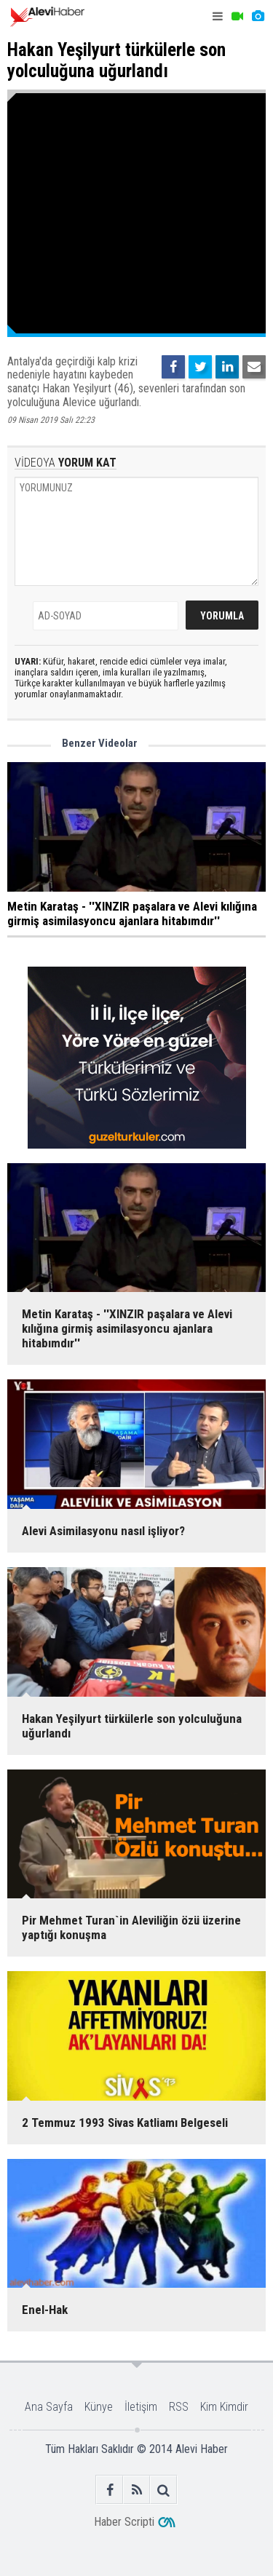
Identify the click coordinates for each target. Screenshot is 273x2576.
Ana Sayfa (49, 2407)
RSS (179, 2407)
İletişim (140, 2407)
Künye (98, 2407)
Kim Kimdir (224, 2407)
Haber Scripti (124, 2522)
